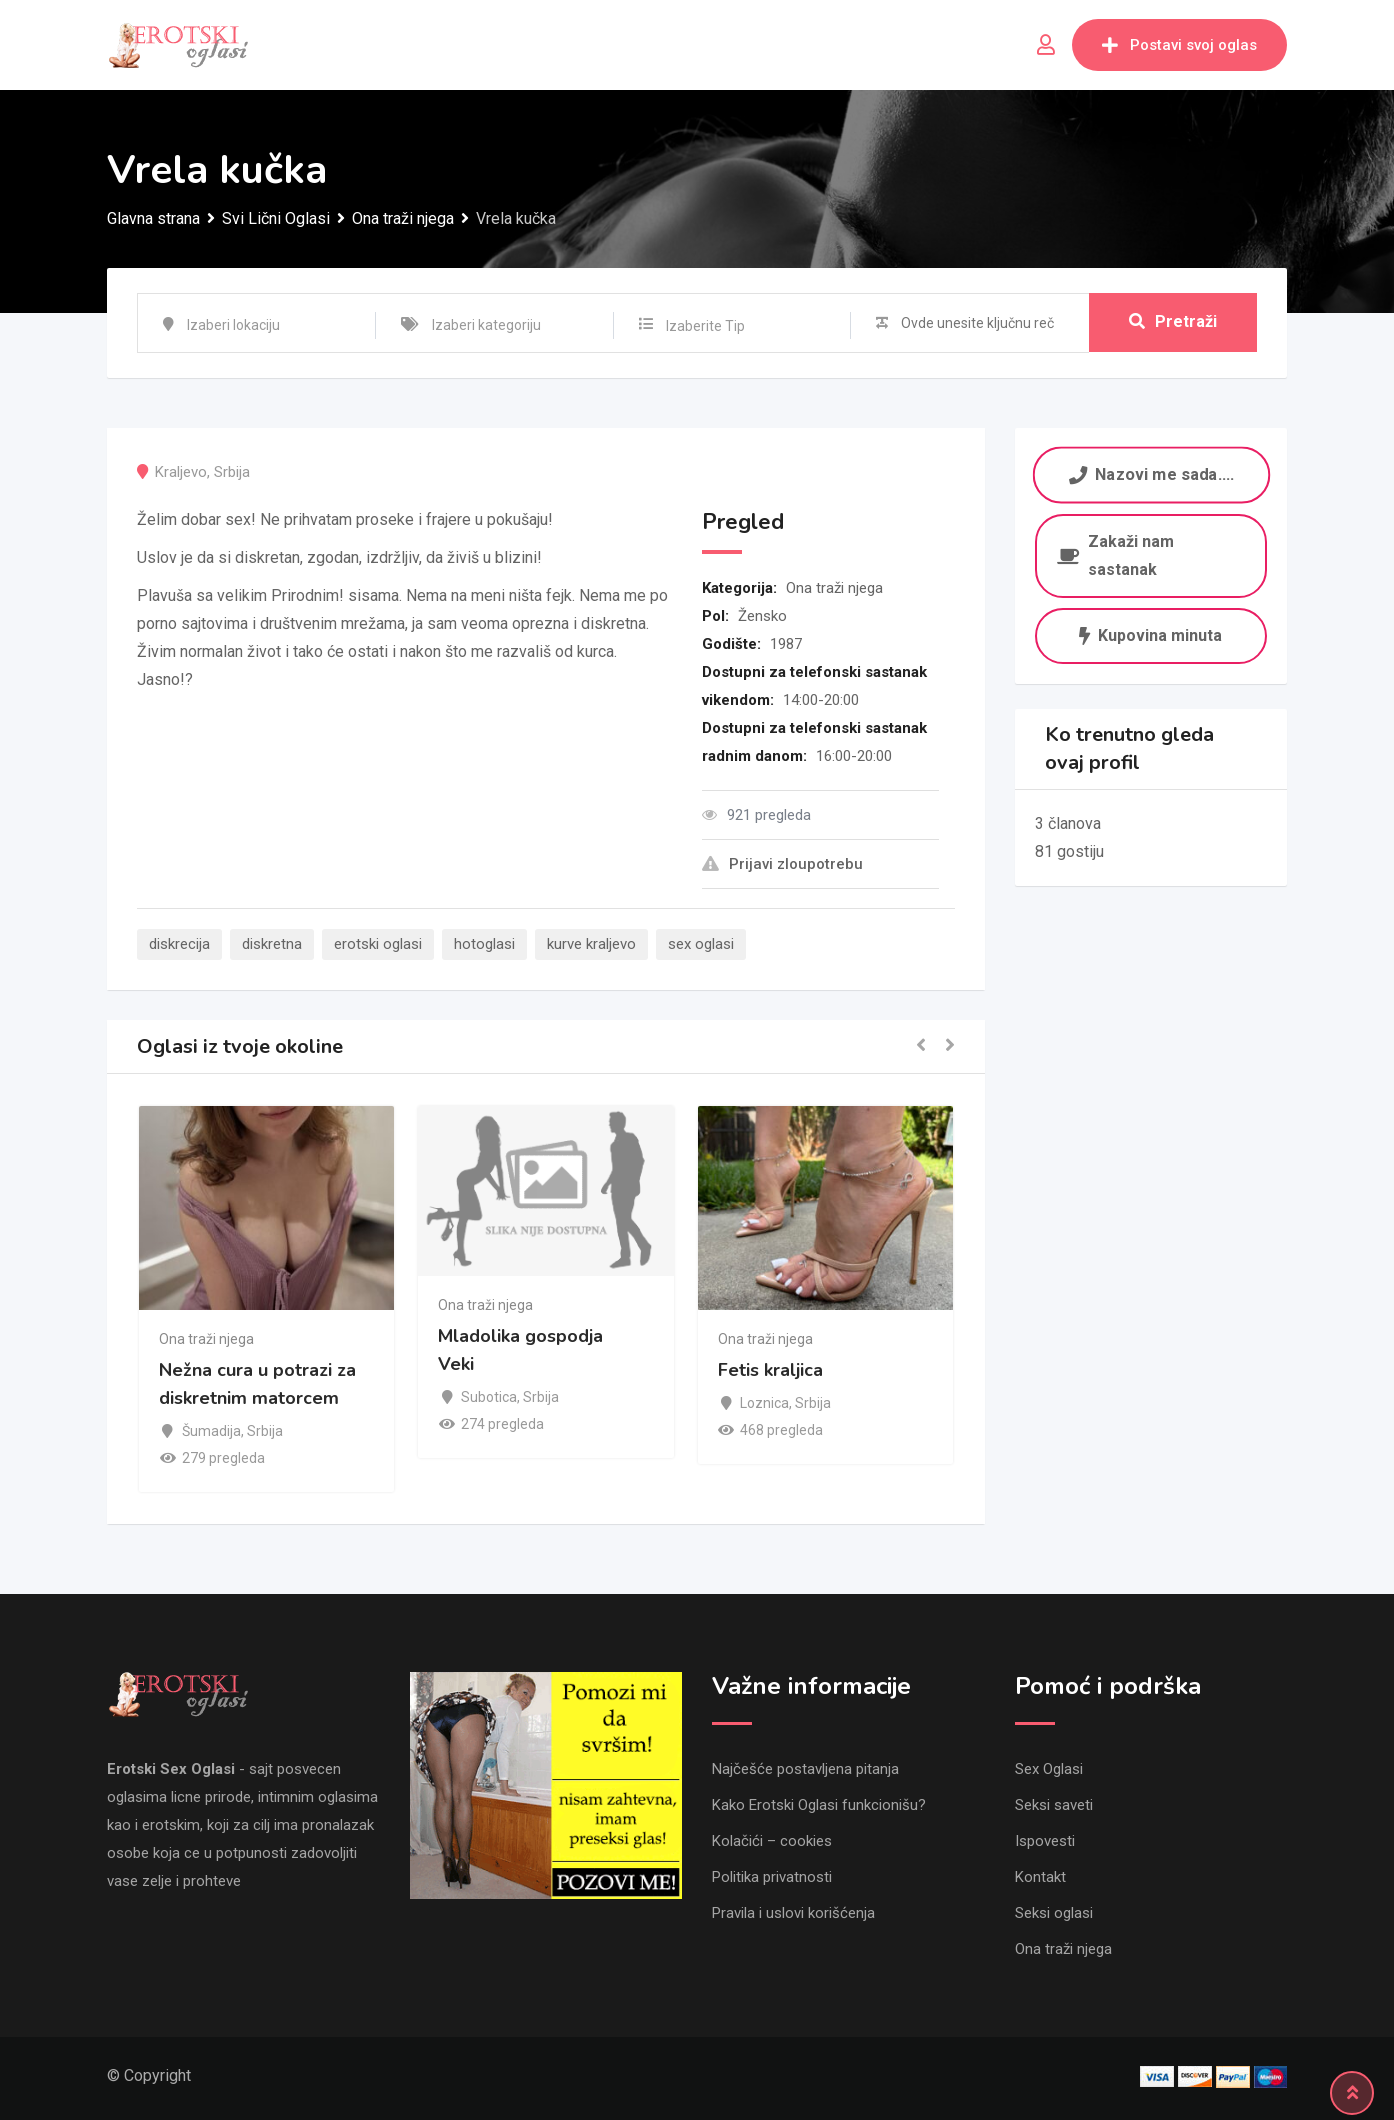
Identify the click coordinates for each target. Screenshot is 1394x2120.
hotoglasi (484, 944)
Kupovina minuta (1150, 635)
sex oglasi (701, 944)
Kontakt (1040, 1877)
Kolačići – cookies (772, 1841)
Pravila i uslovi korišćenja (793, 1913)
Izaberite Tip (705, 326)
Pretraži (1173, 322)
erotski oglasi (378, 944)
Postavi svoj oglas (1179, 45)
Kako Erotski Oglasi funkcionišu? (819, 1805)
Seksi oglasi (1054, 1913)
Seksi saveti (1054, 1805)
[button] (921, 1046)
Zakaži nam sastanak (1115, 555)
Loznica (764, 1403)
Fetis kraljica (770, 1371)
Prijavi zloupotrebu (782, 864)
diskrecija (179, 944)
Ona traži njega (834, 588)
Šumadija (211, 1431)
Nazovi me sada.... (1151, 474)
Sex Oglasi (1049, 1769)
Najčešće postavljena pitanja (805, 1769)
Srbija (232, 472)
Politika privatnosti (772, 1877)
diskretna (272, 944)
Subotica (489, 1397)
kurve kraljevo (591, 944)
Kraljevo (181, 472)
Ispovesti (1045, 1841)
